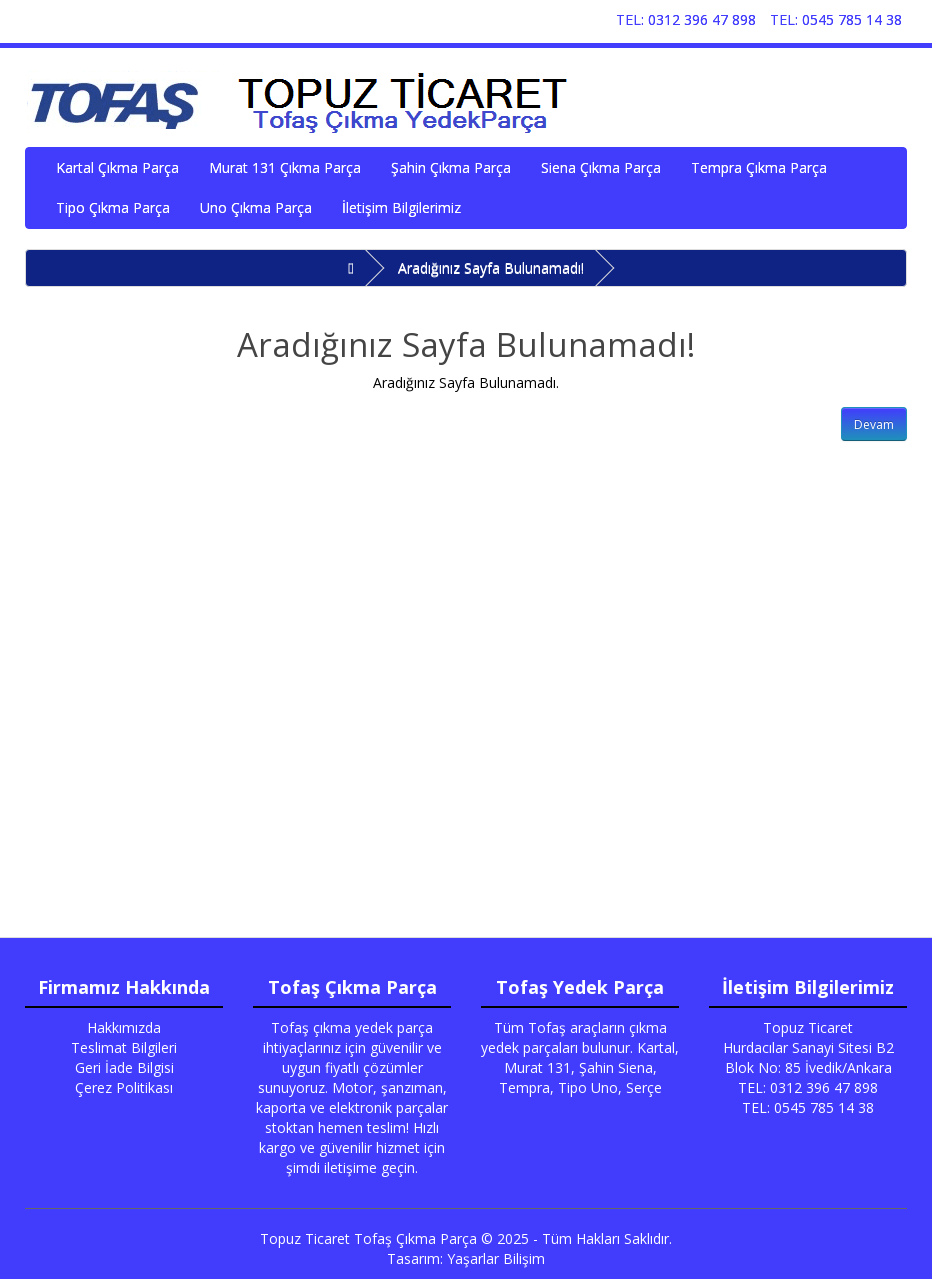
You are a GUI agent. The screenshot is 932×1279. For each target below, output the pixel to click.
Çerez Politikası (124, 1087)
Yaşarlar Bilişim (496, 1258)
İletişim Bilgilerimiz (401, 207)
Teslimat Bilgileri (124, 1047)
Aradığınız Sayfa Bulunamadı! (491, 267)
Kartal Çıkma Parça (117, 167)
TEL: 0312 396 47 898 (686, 19)
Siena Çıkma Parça (601, 167)
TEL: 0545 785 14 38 (836, 19)
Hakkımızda (124, 1027)
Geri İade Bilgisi (124, 1067)
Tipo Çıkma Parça (113, 207)
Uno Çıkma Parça (256, 207)
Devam (874, 424)
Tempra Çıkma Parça (759, 167)
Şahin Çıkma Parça (451, 167)
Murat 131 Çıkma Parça (285, 167)
